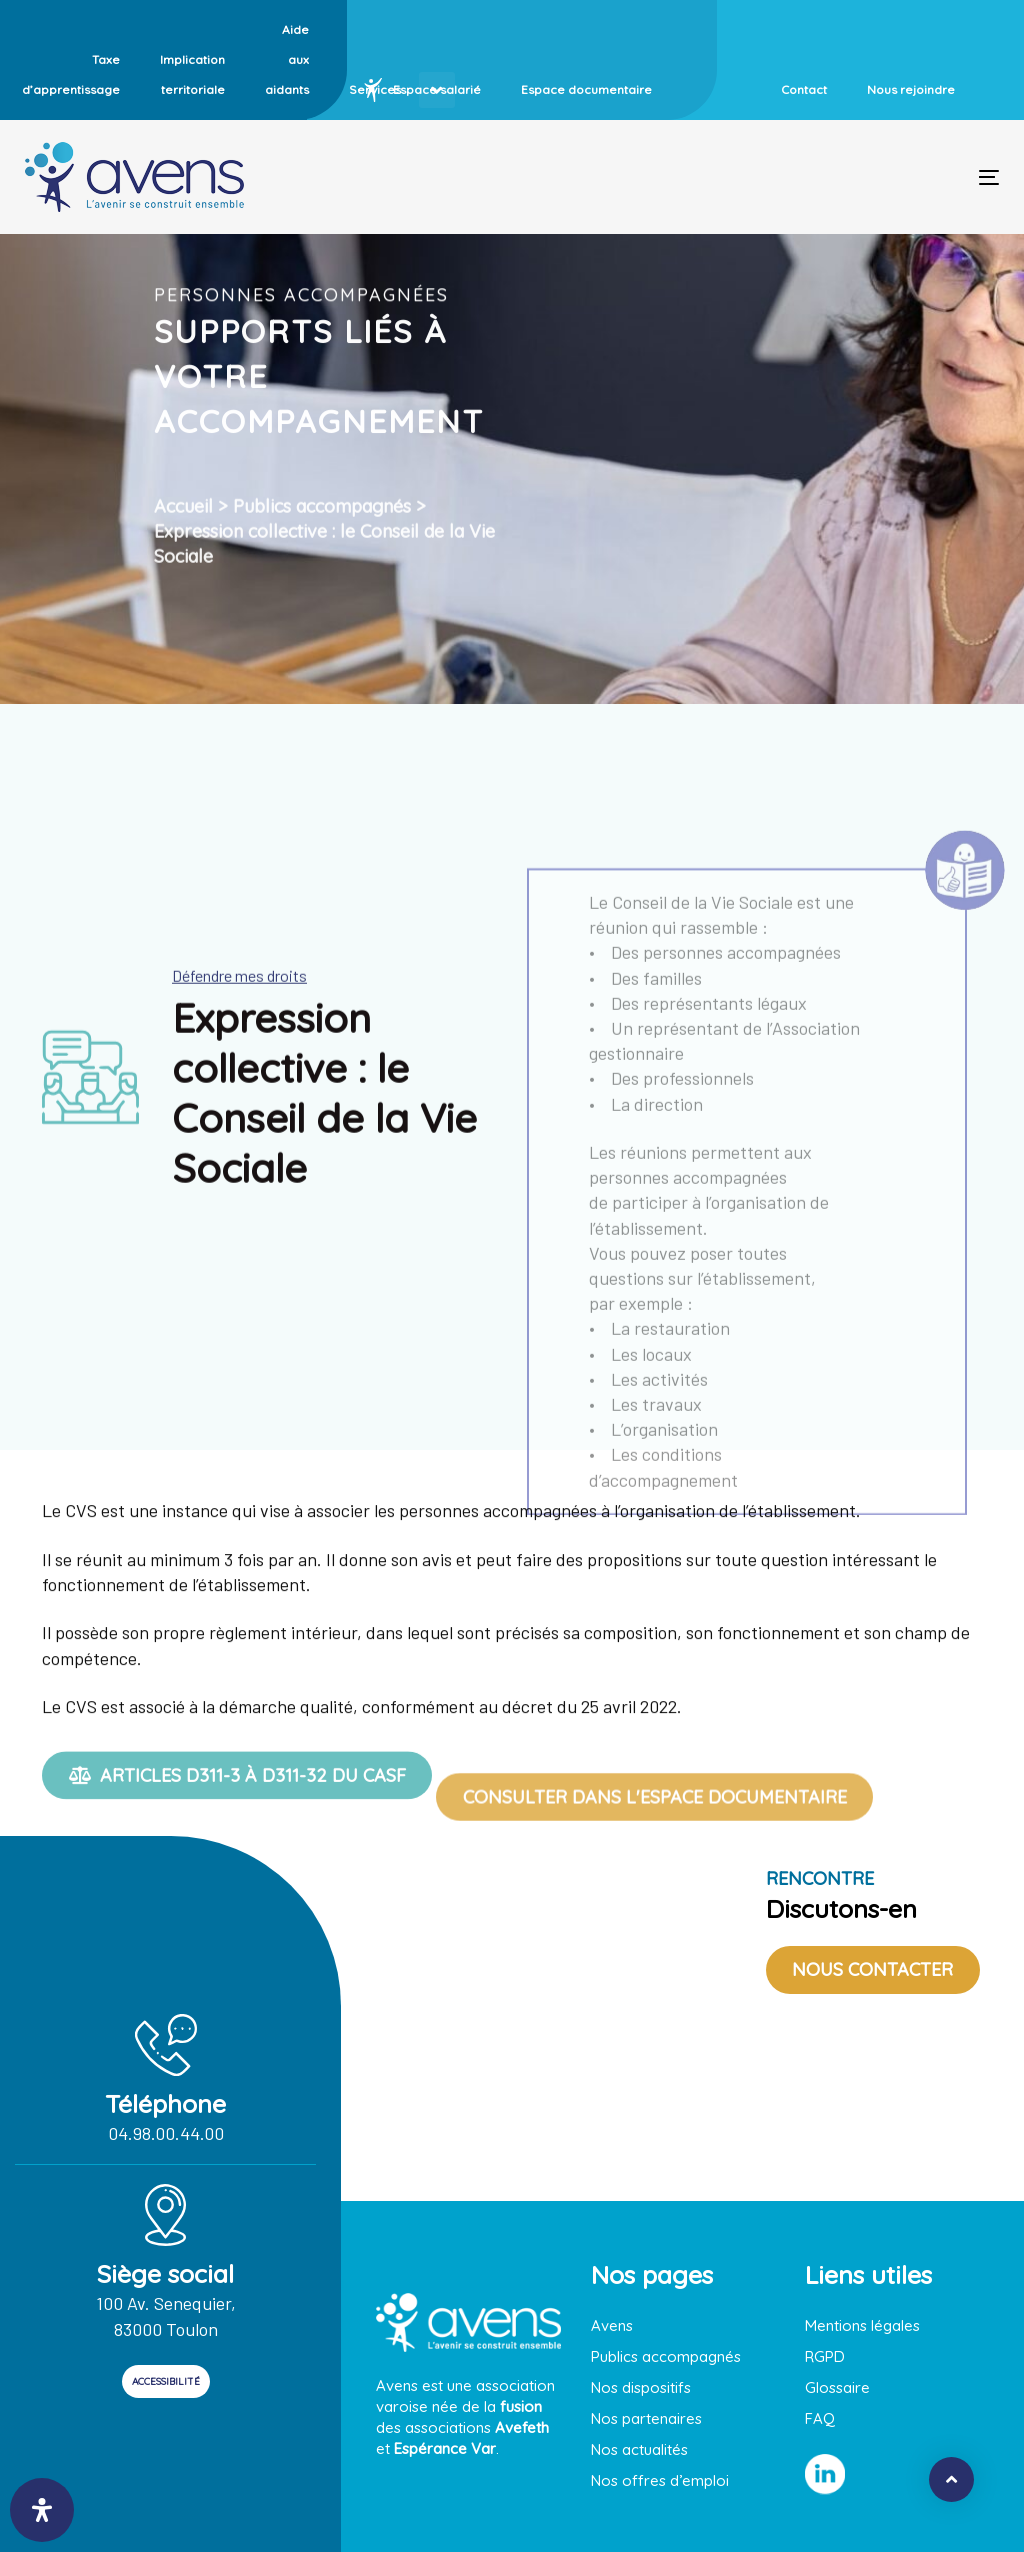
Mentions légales (862, 2325)
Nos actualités (639, 2449)
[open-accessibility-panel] (42, 2510)
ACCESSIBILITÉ (166, 2381)
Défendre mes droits (239, 1020)
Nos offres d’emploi (660, 2480)
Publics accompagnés (322, 563)
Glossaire (837, 2387)
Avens (612, 2325)
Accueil (183, 563)
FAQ (820, 2418)
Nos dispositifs (641, 2387)
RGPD (825, 2356)
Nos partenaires (646, 2418)
